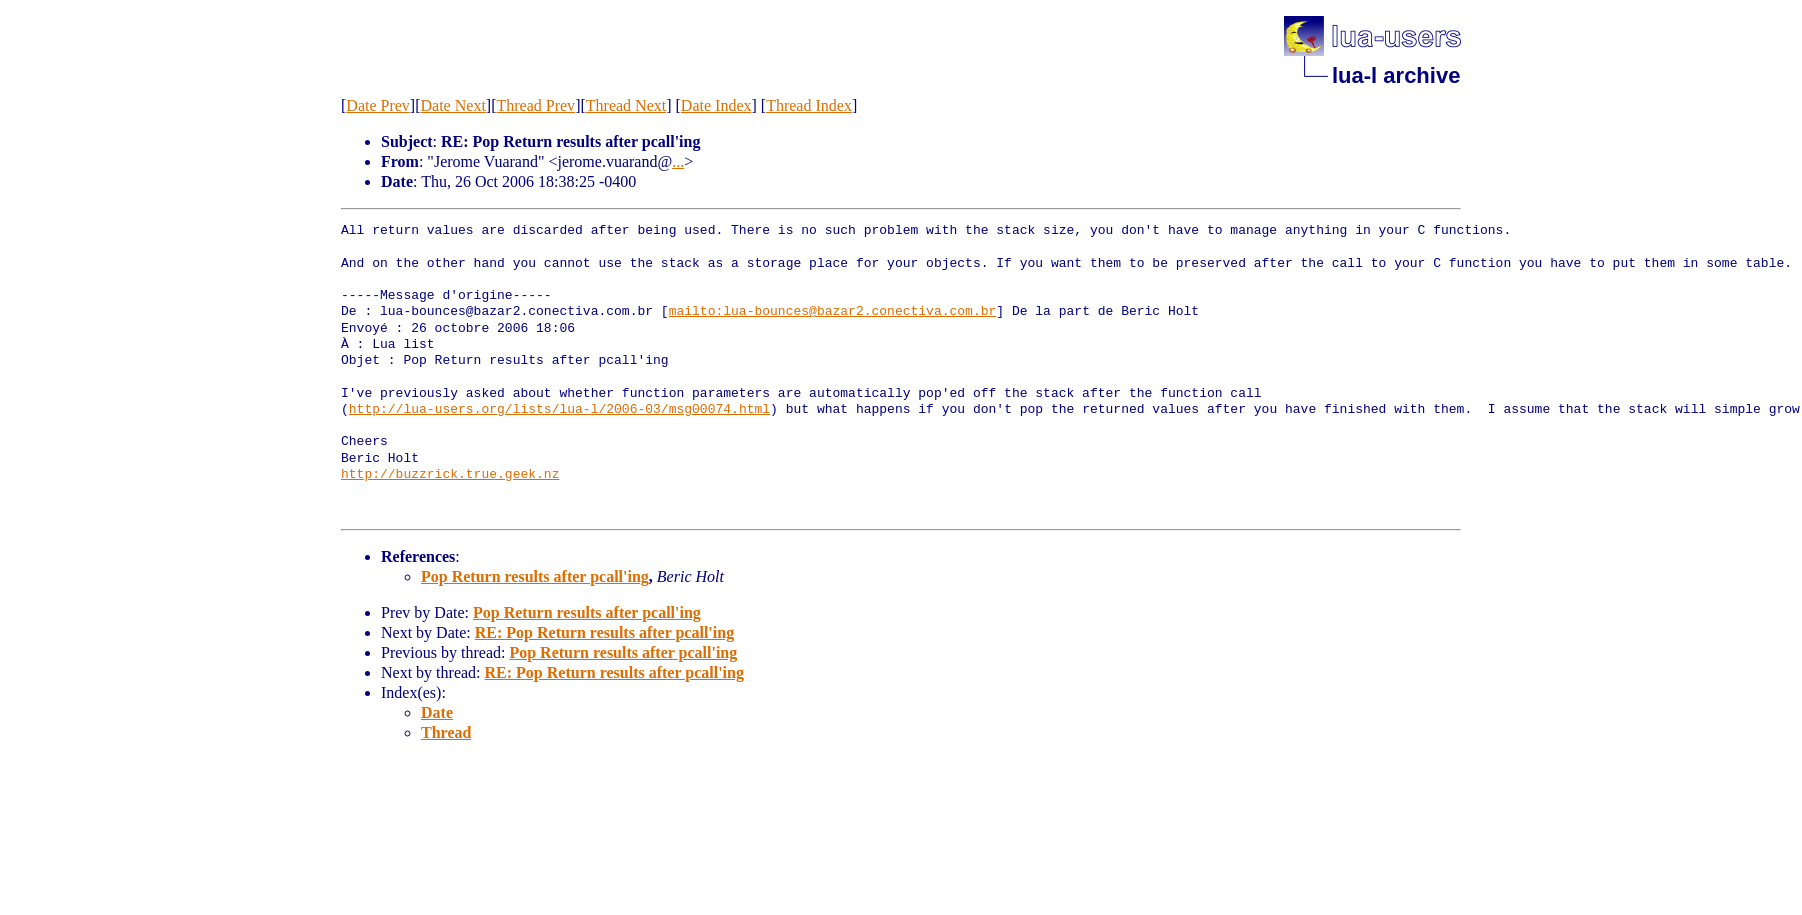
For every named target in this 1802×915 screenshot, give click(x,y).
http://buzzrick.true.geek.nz (450, 475)
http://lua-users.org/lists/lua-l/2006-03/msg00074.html (559, 410)
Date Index (716, 105)
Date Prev (378, 105)
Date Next (453, 105)
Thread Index (809, 105)
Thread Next (626, 105)
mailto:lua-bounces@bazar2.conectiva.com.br (833, 312)
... (678, 161)
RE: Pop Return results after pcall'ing (604, 632)
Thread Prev (535, 105)
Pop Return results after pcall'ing (535, 576)
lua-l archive (1396, 75)
